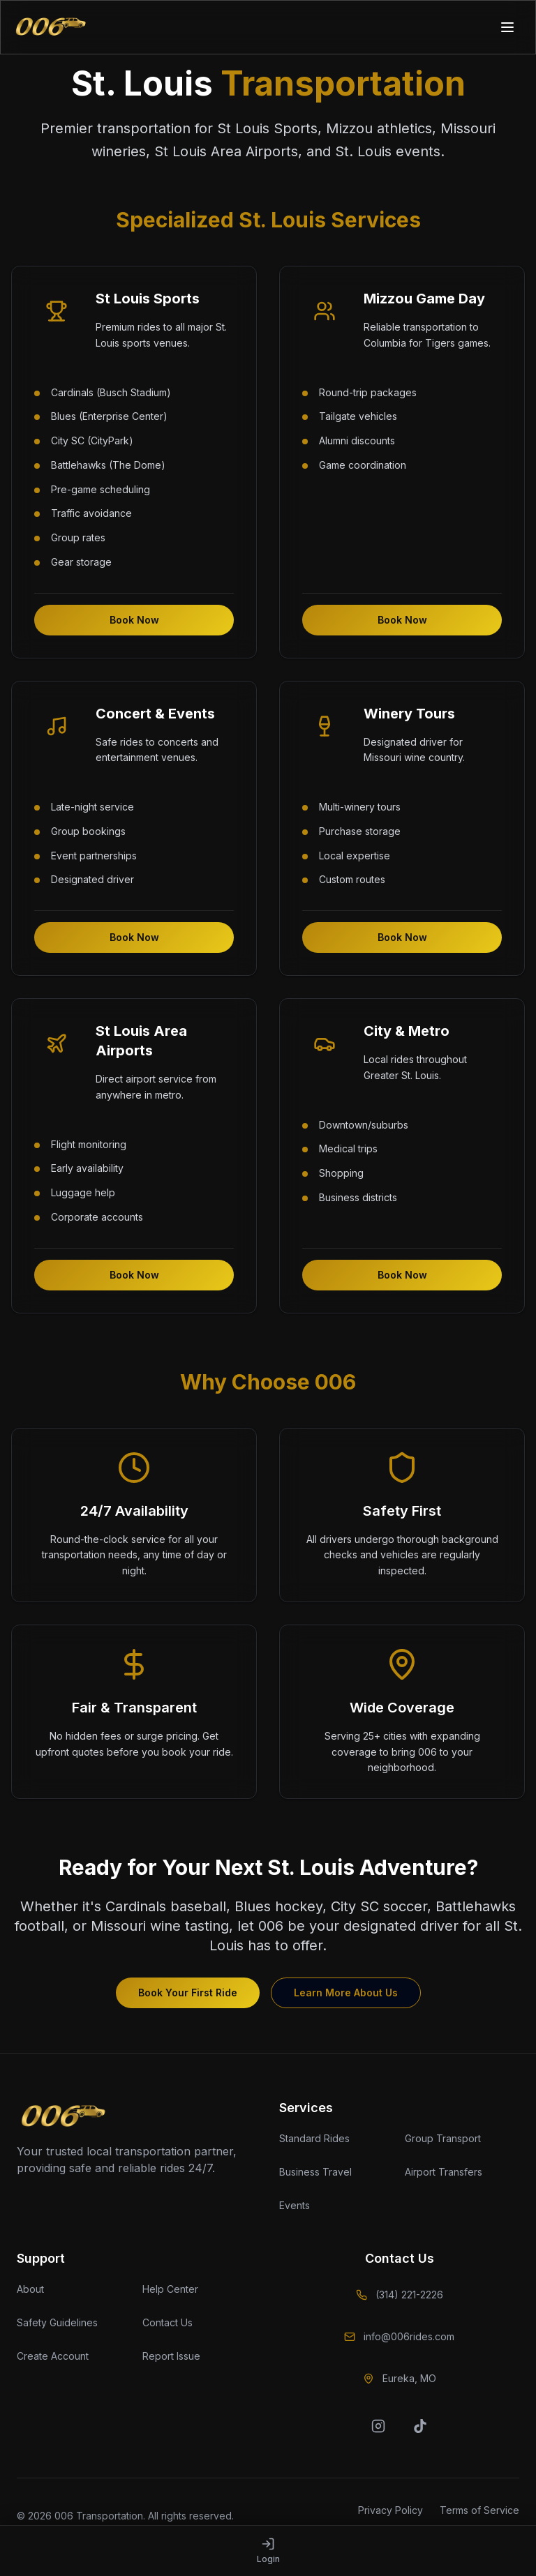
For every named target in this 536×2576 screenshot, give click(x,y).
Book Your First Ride (187, 1992)
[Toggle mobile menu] (508, 27)
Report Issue (171, 2356)
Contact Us (167, 2322)
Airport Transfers (443, 2172)
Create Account (53, 2356)
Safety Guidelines (57, 2322)
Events (294, 2205)
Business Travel (315, 2172)
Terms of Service (479, 2510)
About (30, 2289)
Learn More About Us (346, 1992)
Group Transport (443, 2138)
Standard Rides (314, 2138)
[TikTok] (420, 2426)
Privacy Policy (390, 2510)
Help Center (170, 2289)
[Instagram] (378, 2426)
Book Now (134, 620)
